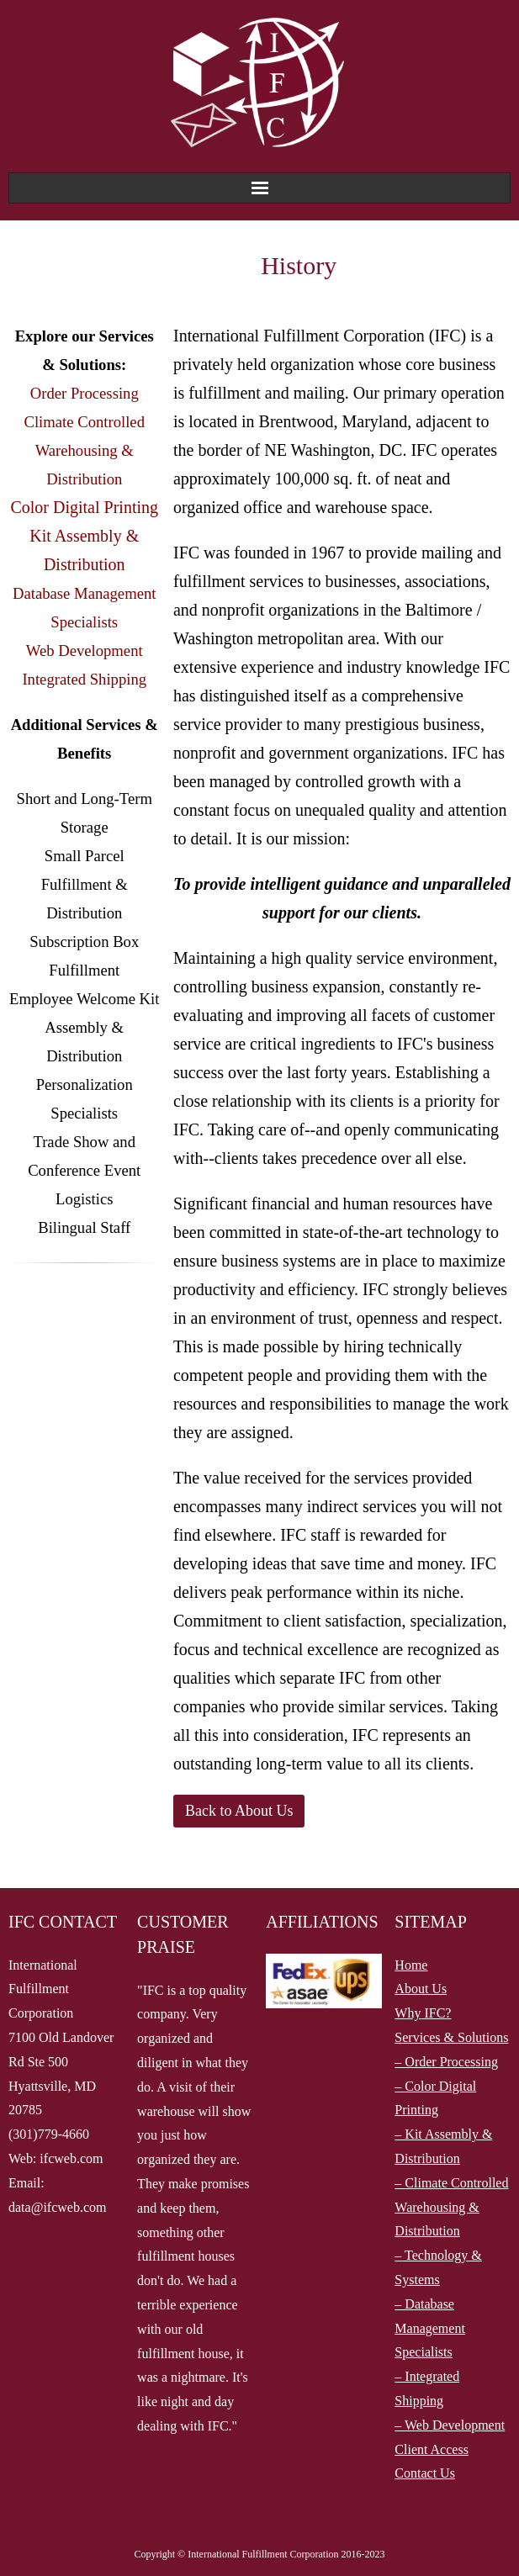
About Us (421, 1988)
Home (411, 1965)
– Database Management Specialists (430, 2328)
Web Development (84, 650)
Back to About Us (239, 1810)
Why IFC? (423, 2013)
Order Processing (84, 393)
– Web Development (450, 2425)
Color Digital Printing (84, 507)
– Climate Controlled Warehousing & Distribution (451, 2207)
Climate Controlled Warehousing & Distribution (84, 450)
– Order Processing (446, 2062)
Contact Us (425, 2473)
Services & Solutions (451, 2037)
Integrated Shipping (84, 679)
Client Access (432, 2449)
